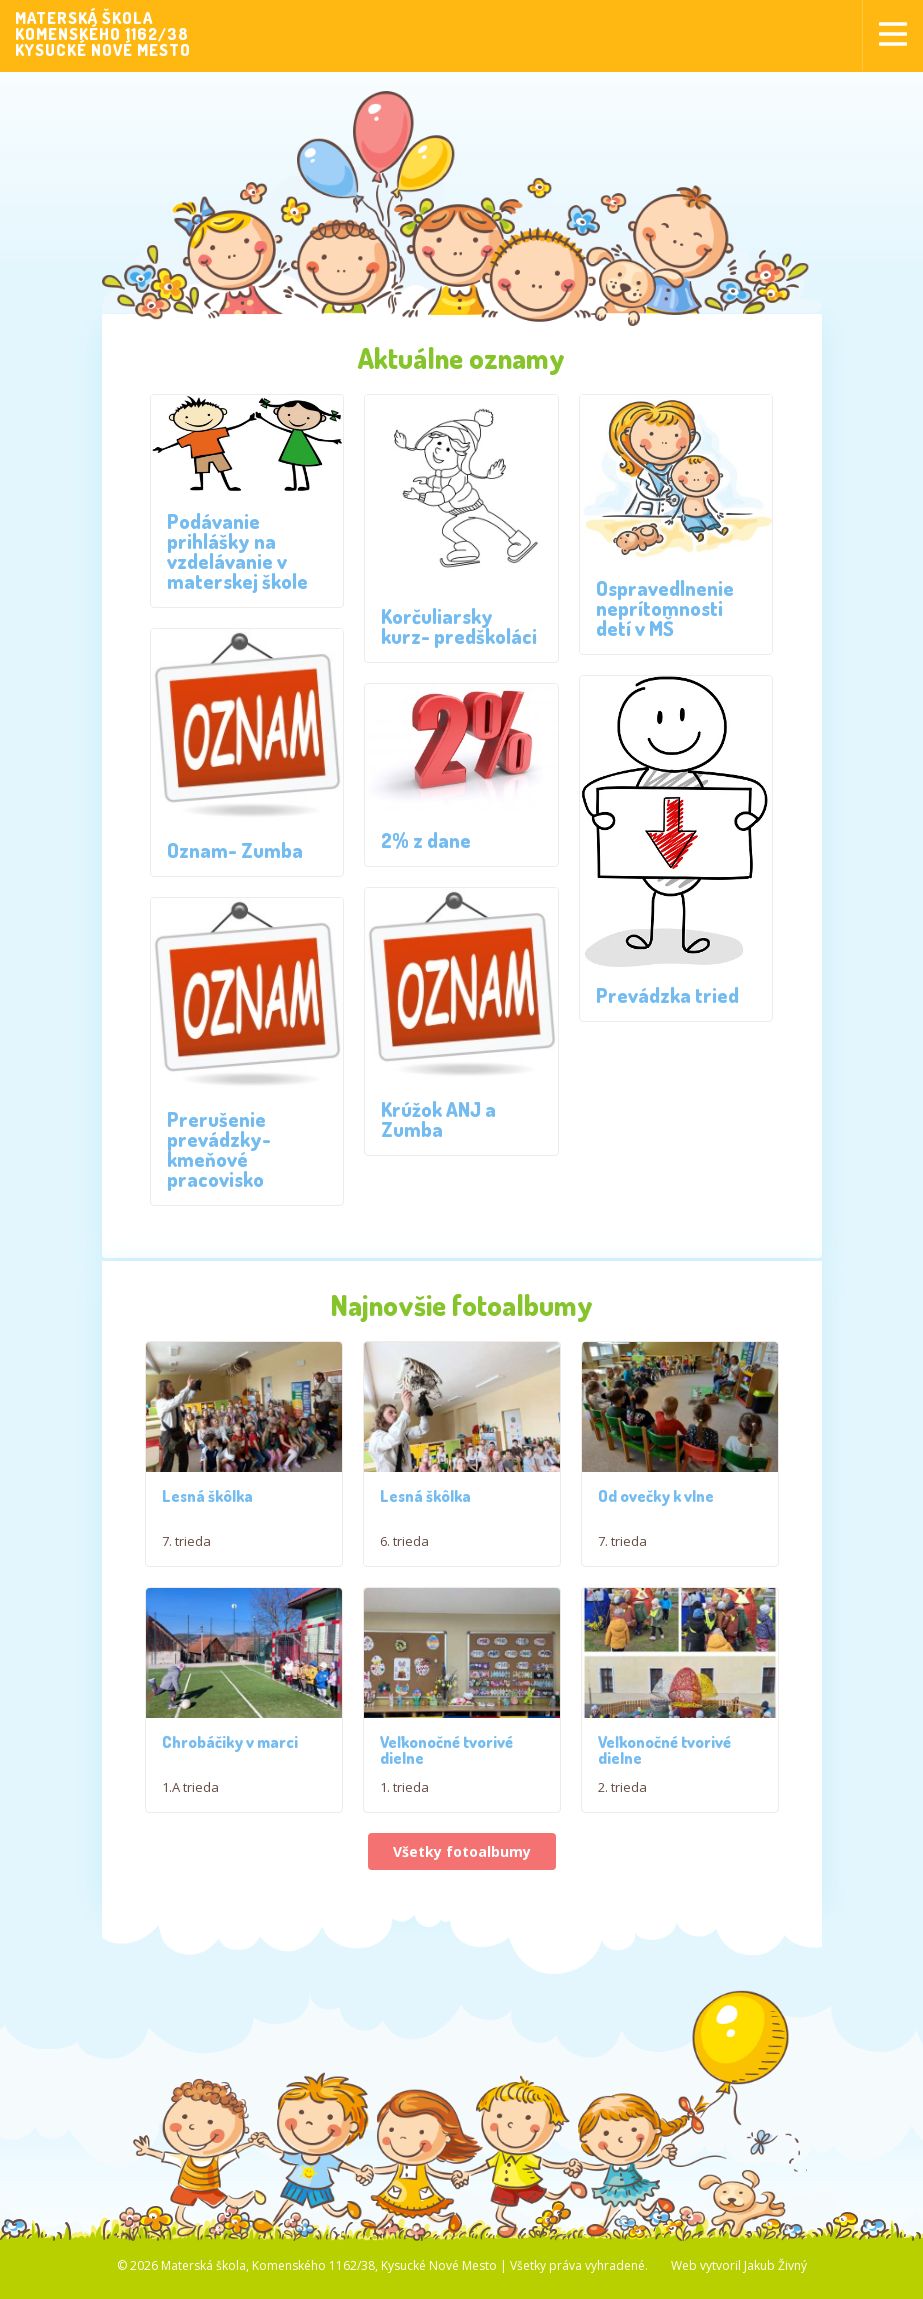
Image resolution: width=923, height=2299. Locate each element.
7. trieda (186, 1548)
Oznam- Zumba (235, 850)
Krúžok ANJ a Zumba (438, 1119)
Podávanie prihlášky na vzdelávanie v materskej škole (237, 551)
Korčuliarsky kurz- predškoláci (459, 626)
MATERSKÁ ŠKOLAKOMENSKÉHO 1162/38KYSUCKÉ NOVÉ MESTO (103, 34)
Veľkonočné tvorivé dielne (446, 1838)
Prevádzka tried (667, 995)
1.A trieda (190, 1875)
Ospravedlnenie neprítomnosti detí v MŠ (665, 608)
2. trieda (622, 1875)
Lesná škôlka (207, 1503)
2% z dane (426, 840)
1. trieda (404, 1875)
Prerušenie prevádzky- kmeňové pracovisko (219, 1149)
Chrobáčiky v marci (230, 1830)
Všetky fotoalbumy (462, 1938)
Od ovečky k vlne (656, 1540)
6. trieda (404, 1548)
